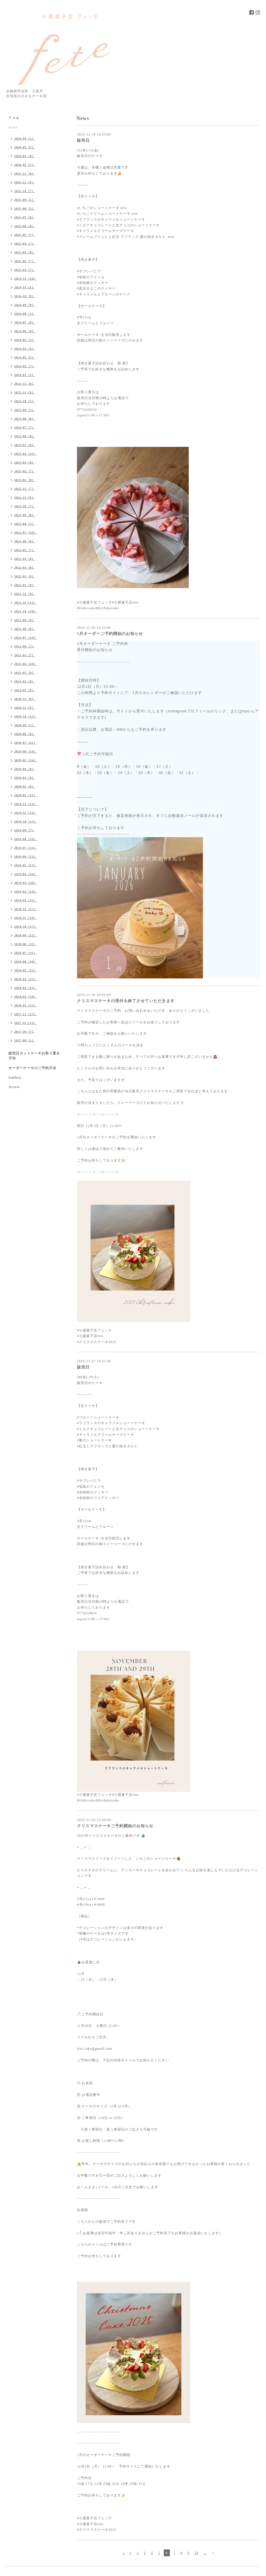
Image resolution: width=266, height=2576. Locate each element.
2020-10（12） (25, 716)
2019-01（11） (25, 900)
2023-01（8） (24, 480)
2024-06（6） (24, 331)
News (12, 127)
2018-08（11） (25, 944)
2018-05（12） (25, 970)
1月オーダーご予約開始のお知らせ (110, 634)
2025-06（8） (24, 226)
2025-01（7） (24, 269)
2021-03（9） (24, 672)
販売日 (83, 140)
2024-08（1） (24, 313)
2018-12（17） (25, 909)
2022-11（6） (24, 497)
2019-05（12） (25, 865)
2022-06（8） (24, 541)
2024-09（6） (24, 304)
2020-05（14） (25, 760)
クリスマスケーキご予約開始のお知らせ (115, 1826)
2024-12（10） (25, 278)
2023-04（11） (25, 453)
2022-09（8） (24, 515)
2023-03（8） (24, 462)
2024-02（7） (24, 366)
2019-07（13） (25, 847)
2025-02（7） (24, 261)
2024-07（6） (24, 322)
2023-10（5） (24, 401)
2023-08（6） (24, 418)
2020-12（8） (24, 698)
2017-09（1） (24, 1040)
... (205, 2553)
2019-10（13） (25, 821)
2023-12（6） (24, 383)
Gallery (15, 1078)
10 (197, 2553)
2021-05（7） (24, 655)
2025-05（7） (24, 234)
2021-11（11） (25, 602)
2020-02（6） (24, 786)
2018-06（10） (25, 961)
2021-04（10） (25, 663)
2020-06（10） (25, 751)
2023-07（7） (24, 427)
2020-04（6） (24, 769)
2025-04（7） (24, 243)
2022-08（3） (24, 523)
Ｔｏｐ (14, 118)
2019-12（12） (25, 804)
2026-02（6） (24, 156)
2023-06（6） (24, 436)
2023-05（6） (24, 445)
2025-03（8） (24, 252)
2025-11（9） (24, 182)
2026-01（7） (24, 164)
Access (14, 1087)
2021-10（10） (25, 611)
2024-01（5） (24, 375)
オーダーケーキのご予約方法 (32, 1068)
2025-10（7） (24, 191)
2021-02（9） (24, 681)
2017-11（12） (25, 1022)
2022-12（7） (24, 488)
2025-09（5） (24, 199)
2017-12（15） (25, 1014)
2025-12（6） (24, 173)
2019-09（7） (24, 830)
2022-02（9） (24, 576)
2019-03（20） (25, 882)
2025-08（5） (24, 208)
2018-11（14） (25, 917)
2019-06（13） (25, 856)
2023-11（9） (24, 392)
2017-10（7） (24, 1031)
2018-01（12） (25, 1005)
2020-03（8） (24, 777)
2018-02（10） (25, 996)
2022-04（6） (24, 558)
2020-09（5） (24, 725)
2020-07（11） (25, 742)
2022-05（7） (24, 550)
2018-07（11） (25, 952)
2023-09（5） (24, 410)
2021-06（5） (24, 646)
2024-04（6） (24, 348)
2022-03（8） (24, 567)
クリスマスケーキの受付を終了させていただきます (126, 1001)
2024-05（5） (24, 339)
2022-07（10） (25, 532)
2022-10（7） (24, 506)
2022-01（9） (24, 585)
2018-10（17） (25, 926)
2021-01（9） (24, 690)
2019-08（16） (25, 839)
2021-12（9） (24, 593)
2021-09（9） (24, 620)
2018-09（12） (25, 935)
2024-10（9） (24, 296)
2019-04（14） (25, 874)
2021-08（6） (24, 628)
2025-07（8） (24, 217)
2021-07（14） (25, 637)
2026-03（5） (24, 147)
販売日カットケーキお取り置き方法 (34, 1055)
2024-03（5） (24, 357)
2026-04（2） (24, 138)
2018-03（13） (25, 987)
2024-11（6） (24, 287)
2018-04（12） (25, 979)
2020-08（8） (24, 734)
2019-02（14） (25, 891)
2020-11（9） (24, 707)
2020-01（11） (25, 795)
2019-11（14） (25, 812)
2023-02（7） (24, 471)
